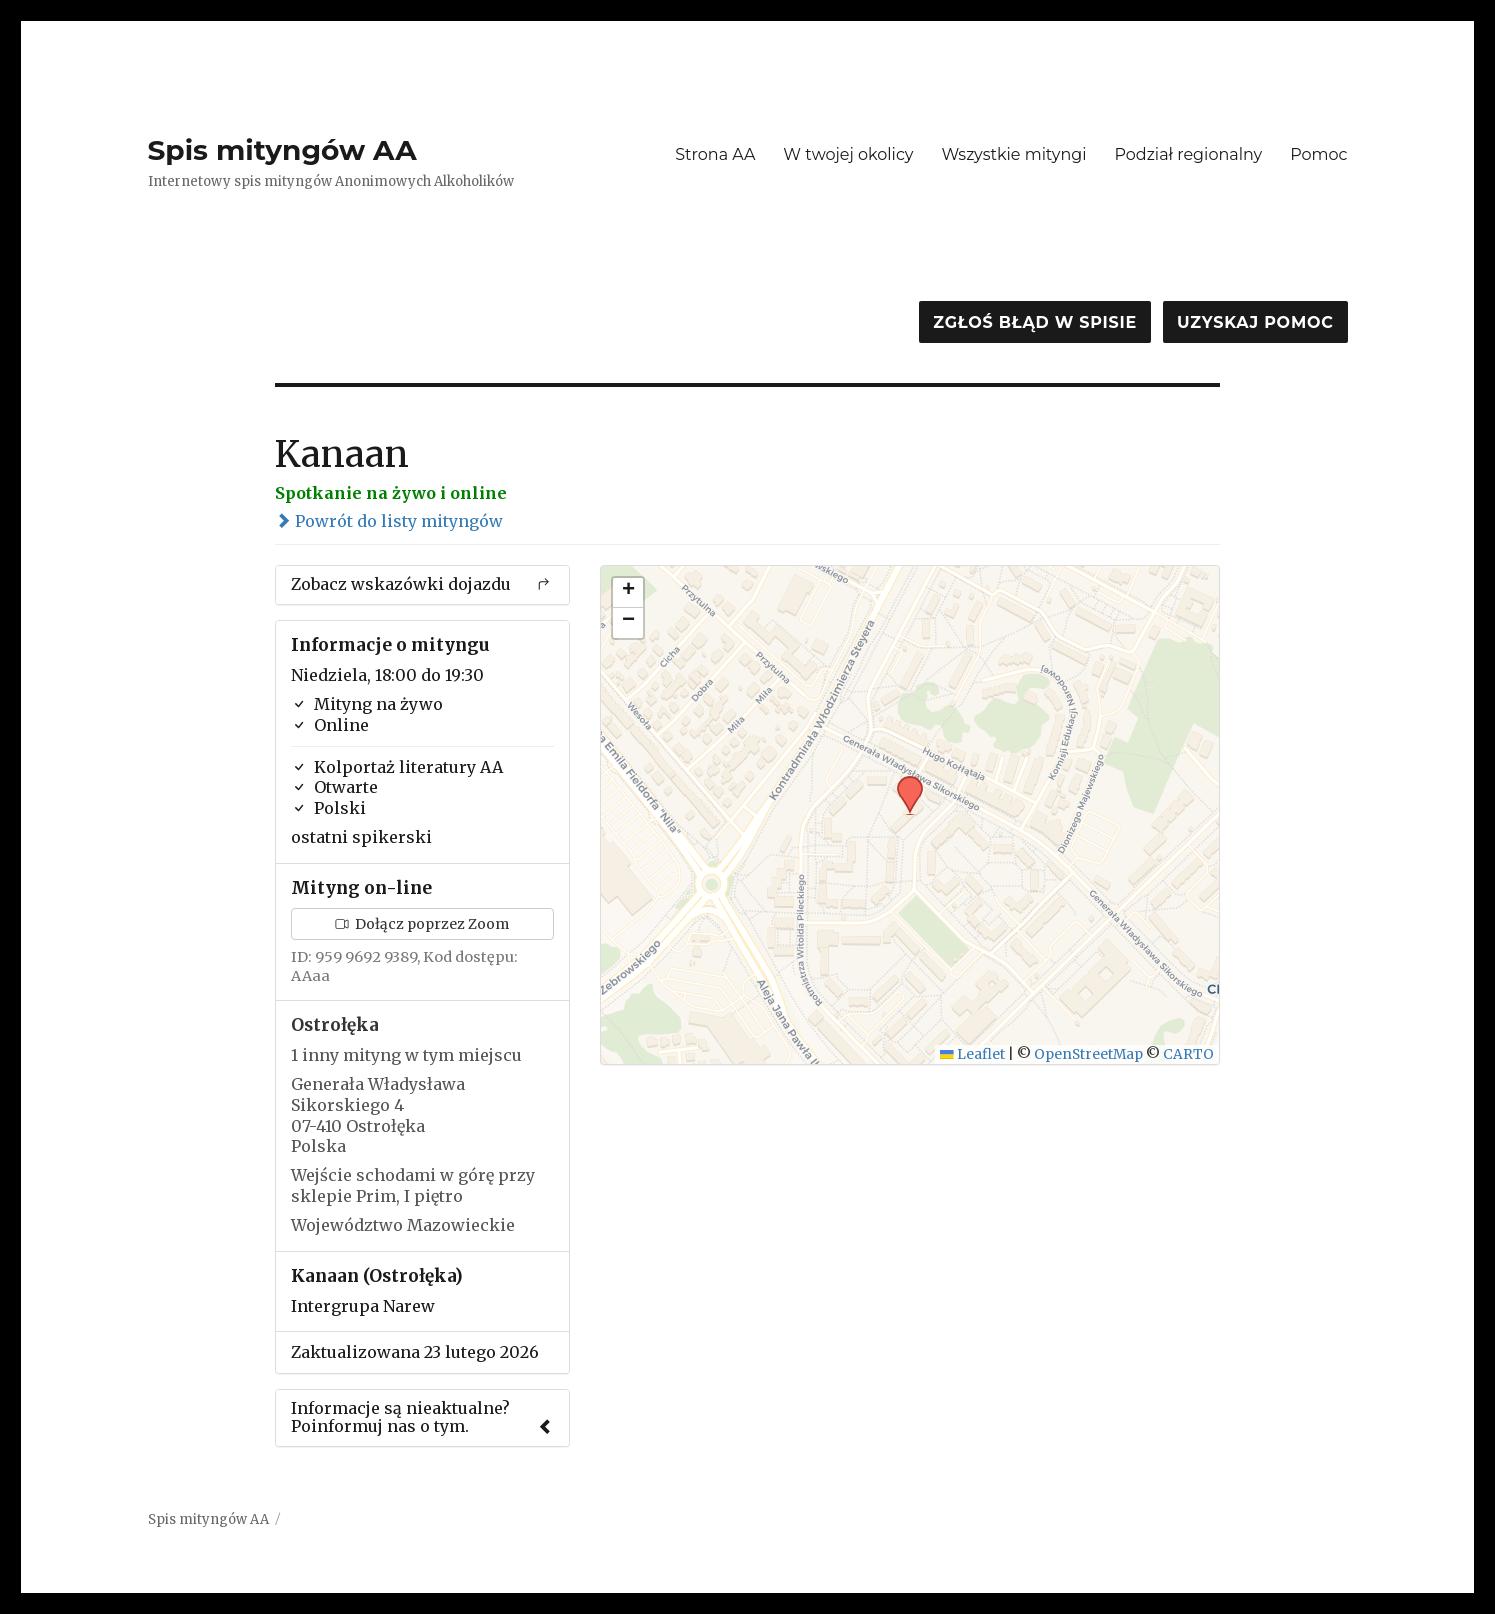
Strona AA (715, 154)
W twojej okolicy (848, 154)
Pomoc (1318, 154)
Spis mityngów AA (282, 150)
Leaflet (972, 1054)
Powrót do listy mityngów (389, 521)
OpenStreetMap (1088, 1054)
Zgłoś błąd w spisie (1035, 322)
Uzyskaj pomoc (1255, 322)
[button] (903, 782)
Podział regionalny (1189, 154)
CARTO (1188, 1054)
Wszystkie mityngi (1014, 154)
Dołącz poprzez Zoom (422, 924)
